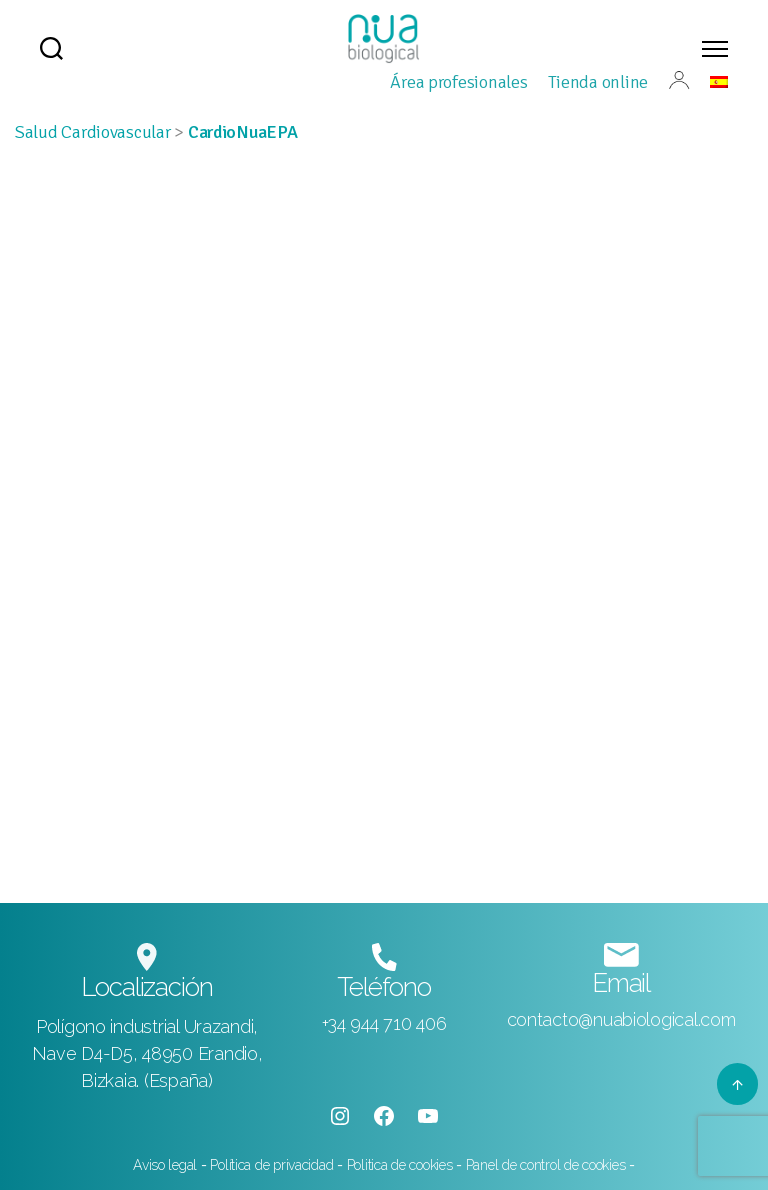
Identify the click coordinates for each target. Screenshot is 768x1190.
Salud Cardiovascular (93, 132)
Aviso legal (167, 1165)
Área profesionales (458, 82)
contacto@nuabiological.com (621, 1019)
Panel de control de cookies (546, 1165)
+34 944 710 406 (384, 1023)
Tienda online (598, 82)
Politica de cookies (402, 1165)
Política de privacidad (271, 1165)
